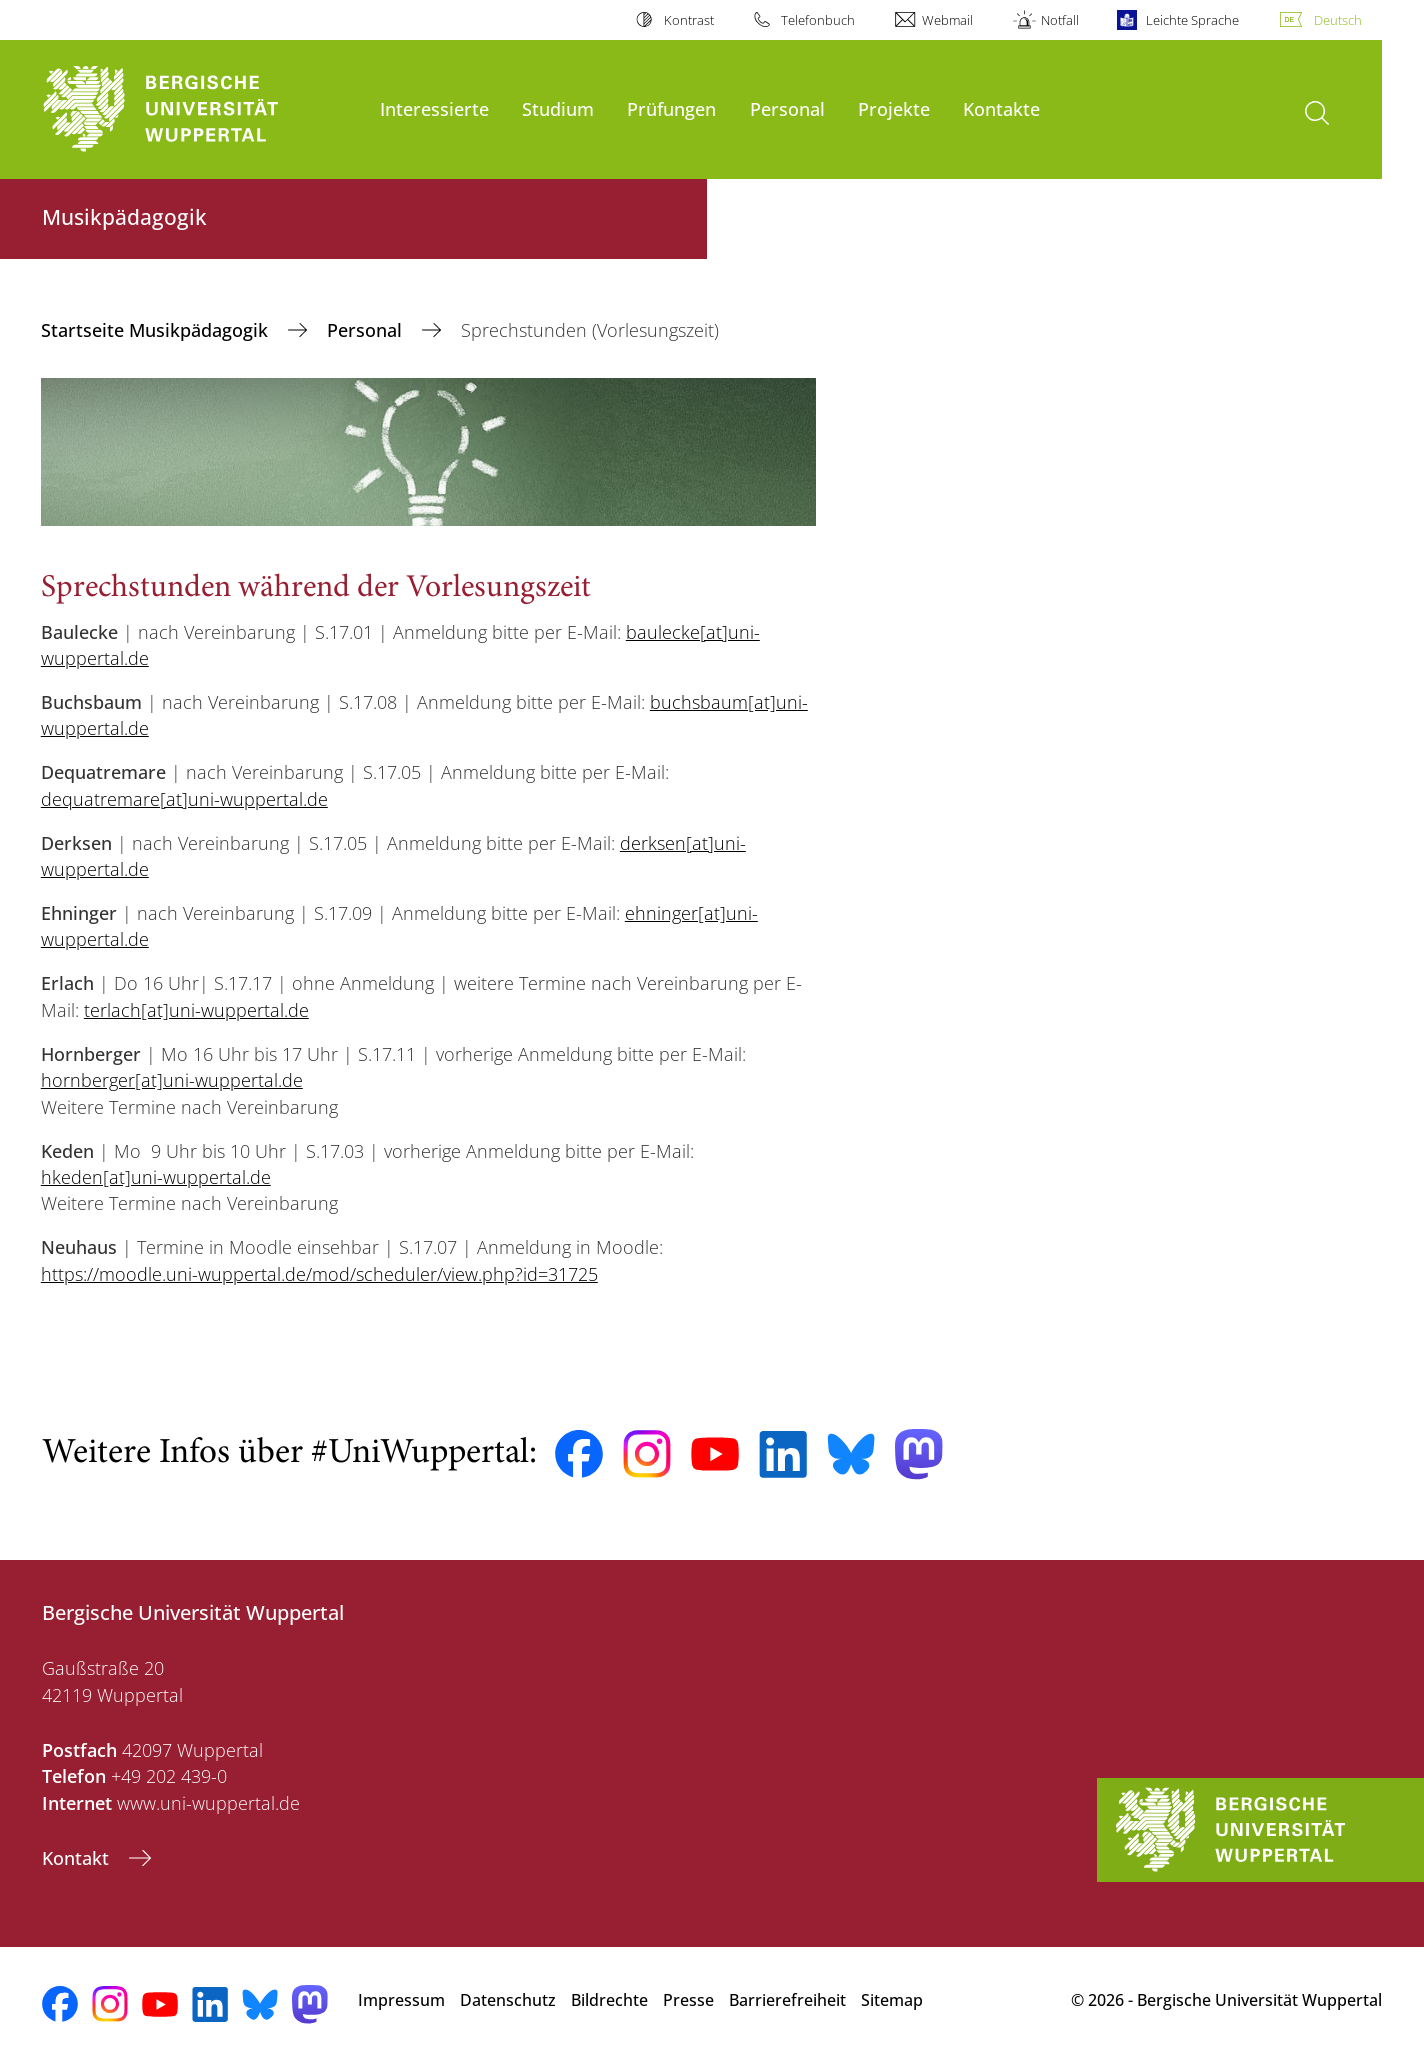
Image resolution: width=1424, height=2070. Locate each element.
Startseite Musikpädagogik (157, 330)
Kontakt (78, 1858)
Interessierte (434, 108)
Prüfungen (671, 108)
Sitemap (892, 2000)
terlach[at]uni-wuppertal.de (196, 1010)
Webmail (947, 20)
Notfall (1060, 20)
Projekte (894, 108)
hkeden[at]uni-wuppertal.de (156, 1177)
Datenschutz (508, 2000)
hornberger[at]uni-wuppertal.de (172, 1080)
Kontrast (689, 20)
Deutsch (1338, 20)
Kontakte (1001, 108)
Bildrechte (609, 2000)
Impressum (401, 2000)
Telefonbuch (818, 20)
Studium (558, 108)
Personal (787, 108)
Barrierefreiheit (787, 2000)
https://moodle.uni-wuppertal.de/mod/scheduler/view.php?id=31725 (319, 1274)
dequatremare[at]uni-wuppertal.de (184, 799)
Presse (688, 2000)
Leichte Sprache (1192, 20)
